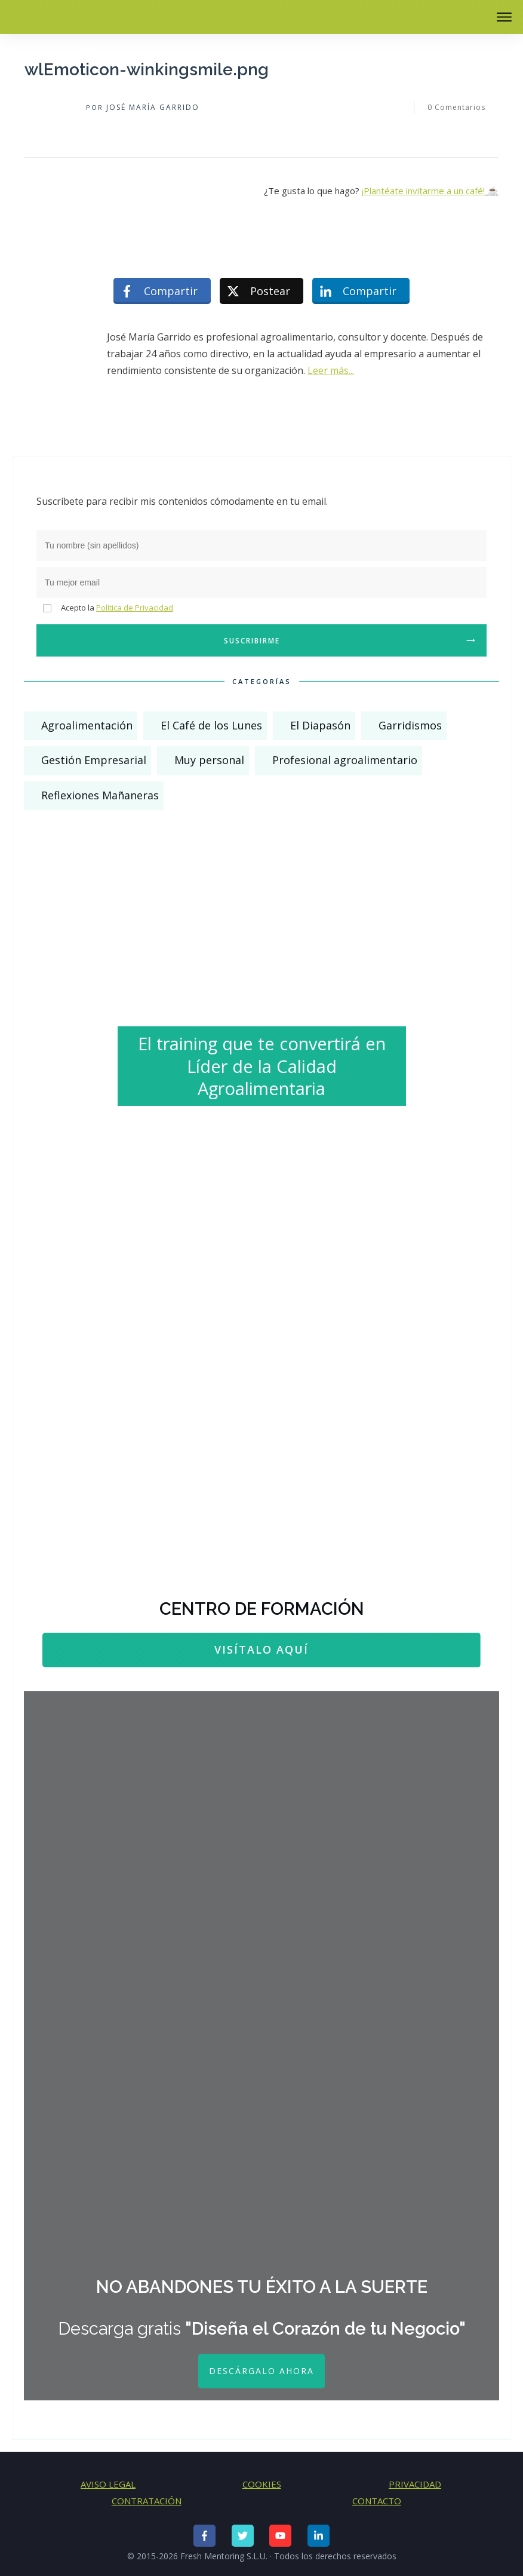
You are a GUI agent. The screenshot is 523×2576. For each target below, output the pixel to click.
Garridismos (410, 725)
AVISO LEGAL (108, 2484)
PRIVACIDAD (415, 2484)
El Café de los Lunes (211, 725)
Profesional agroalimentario (344, 760)
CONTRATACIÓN (146, 2501)
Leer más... (330, 370)
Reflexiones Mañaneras (100, 795)
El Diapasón (320, 725)
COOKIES (261, 2484)
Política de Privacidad (134, 607)
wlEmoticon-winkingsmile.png (146, 69)
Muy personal (209, 760)
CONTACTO (376, 2501)
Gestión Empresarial (93, 760)
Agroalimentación (87, 725)
